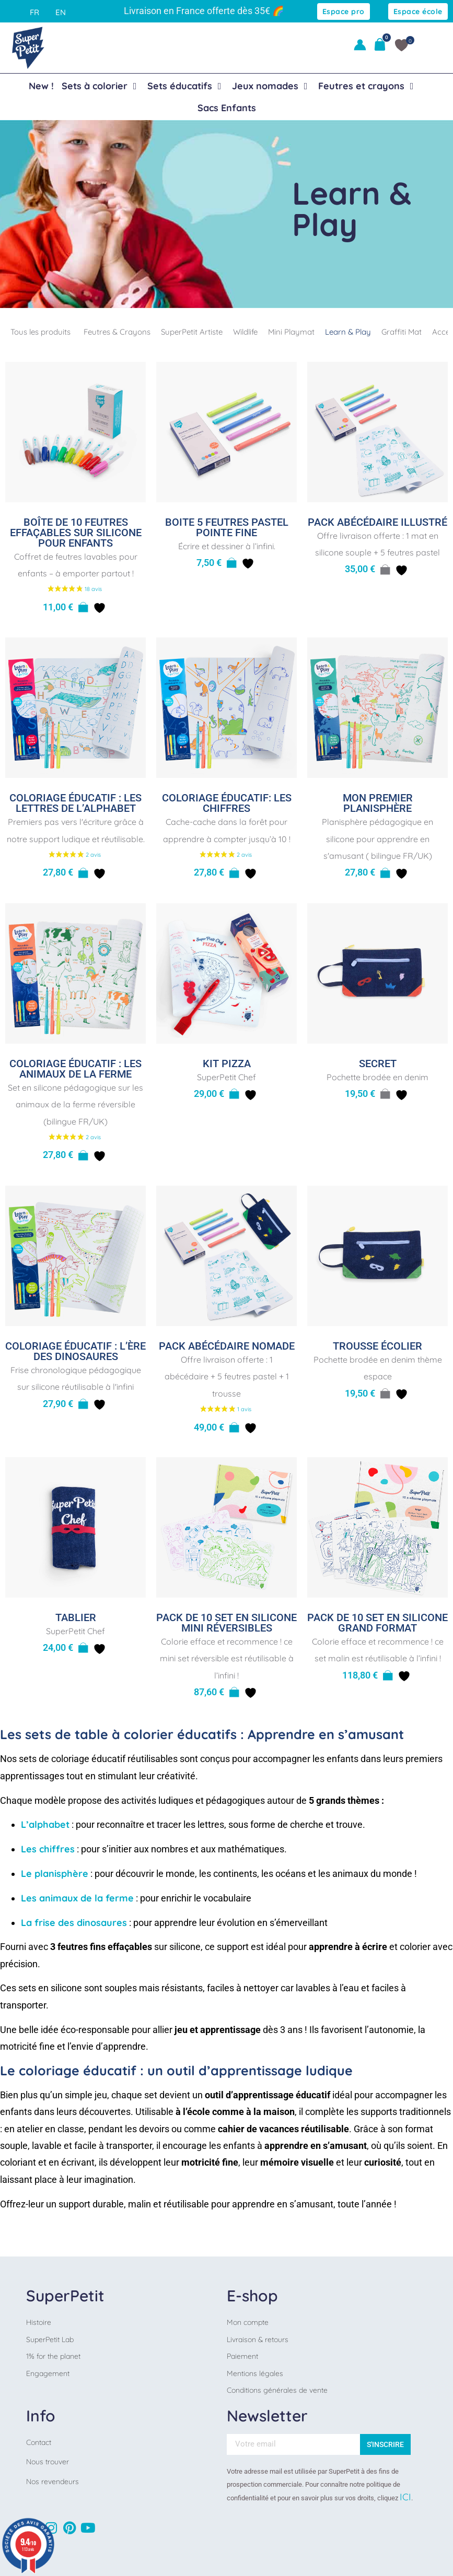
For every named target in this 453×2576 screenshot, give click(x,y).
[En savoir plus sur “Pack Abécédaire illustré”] (385, 570)
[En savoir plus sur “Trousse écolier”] (385, 1394)
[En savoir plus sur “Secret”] (385, 1094)
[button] (83, 607)
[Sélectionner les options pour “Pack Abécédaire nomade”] (234, 1428)
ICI (405, 2497)
